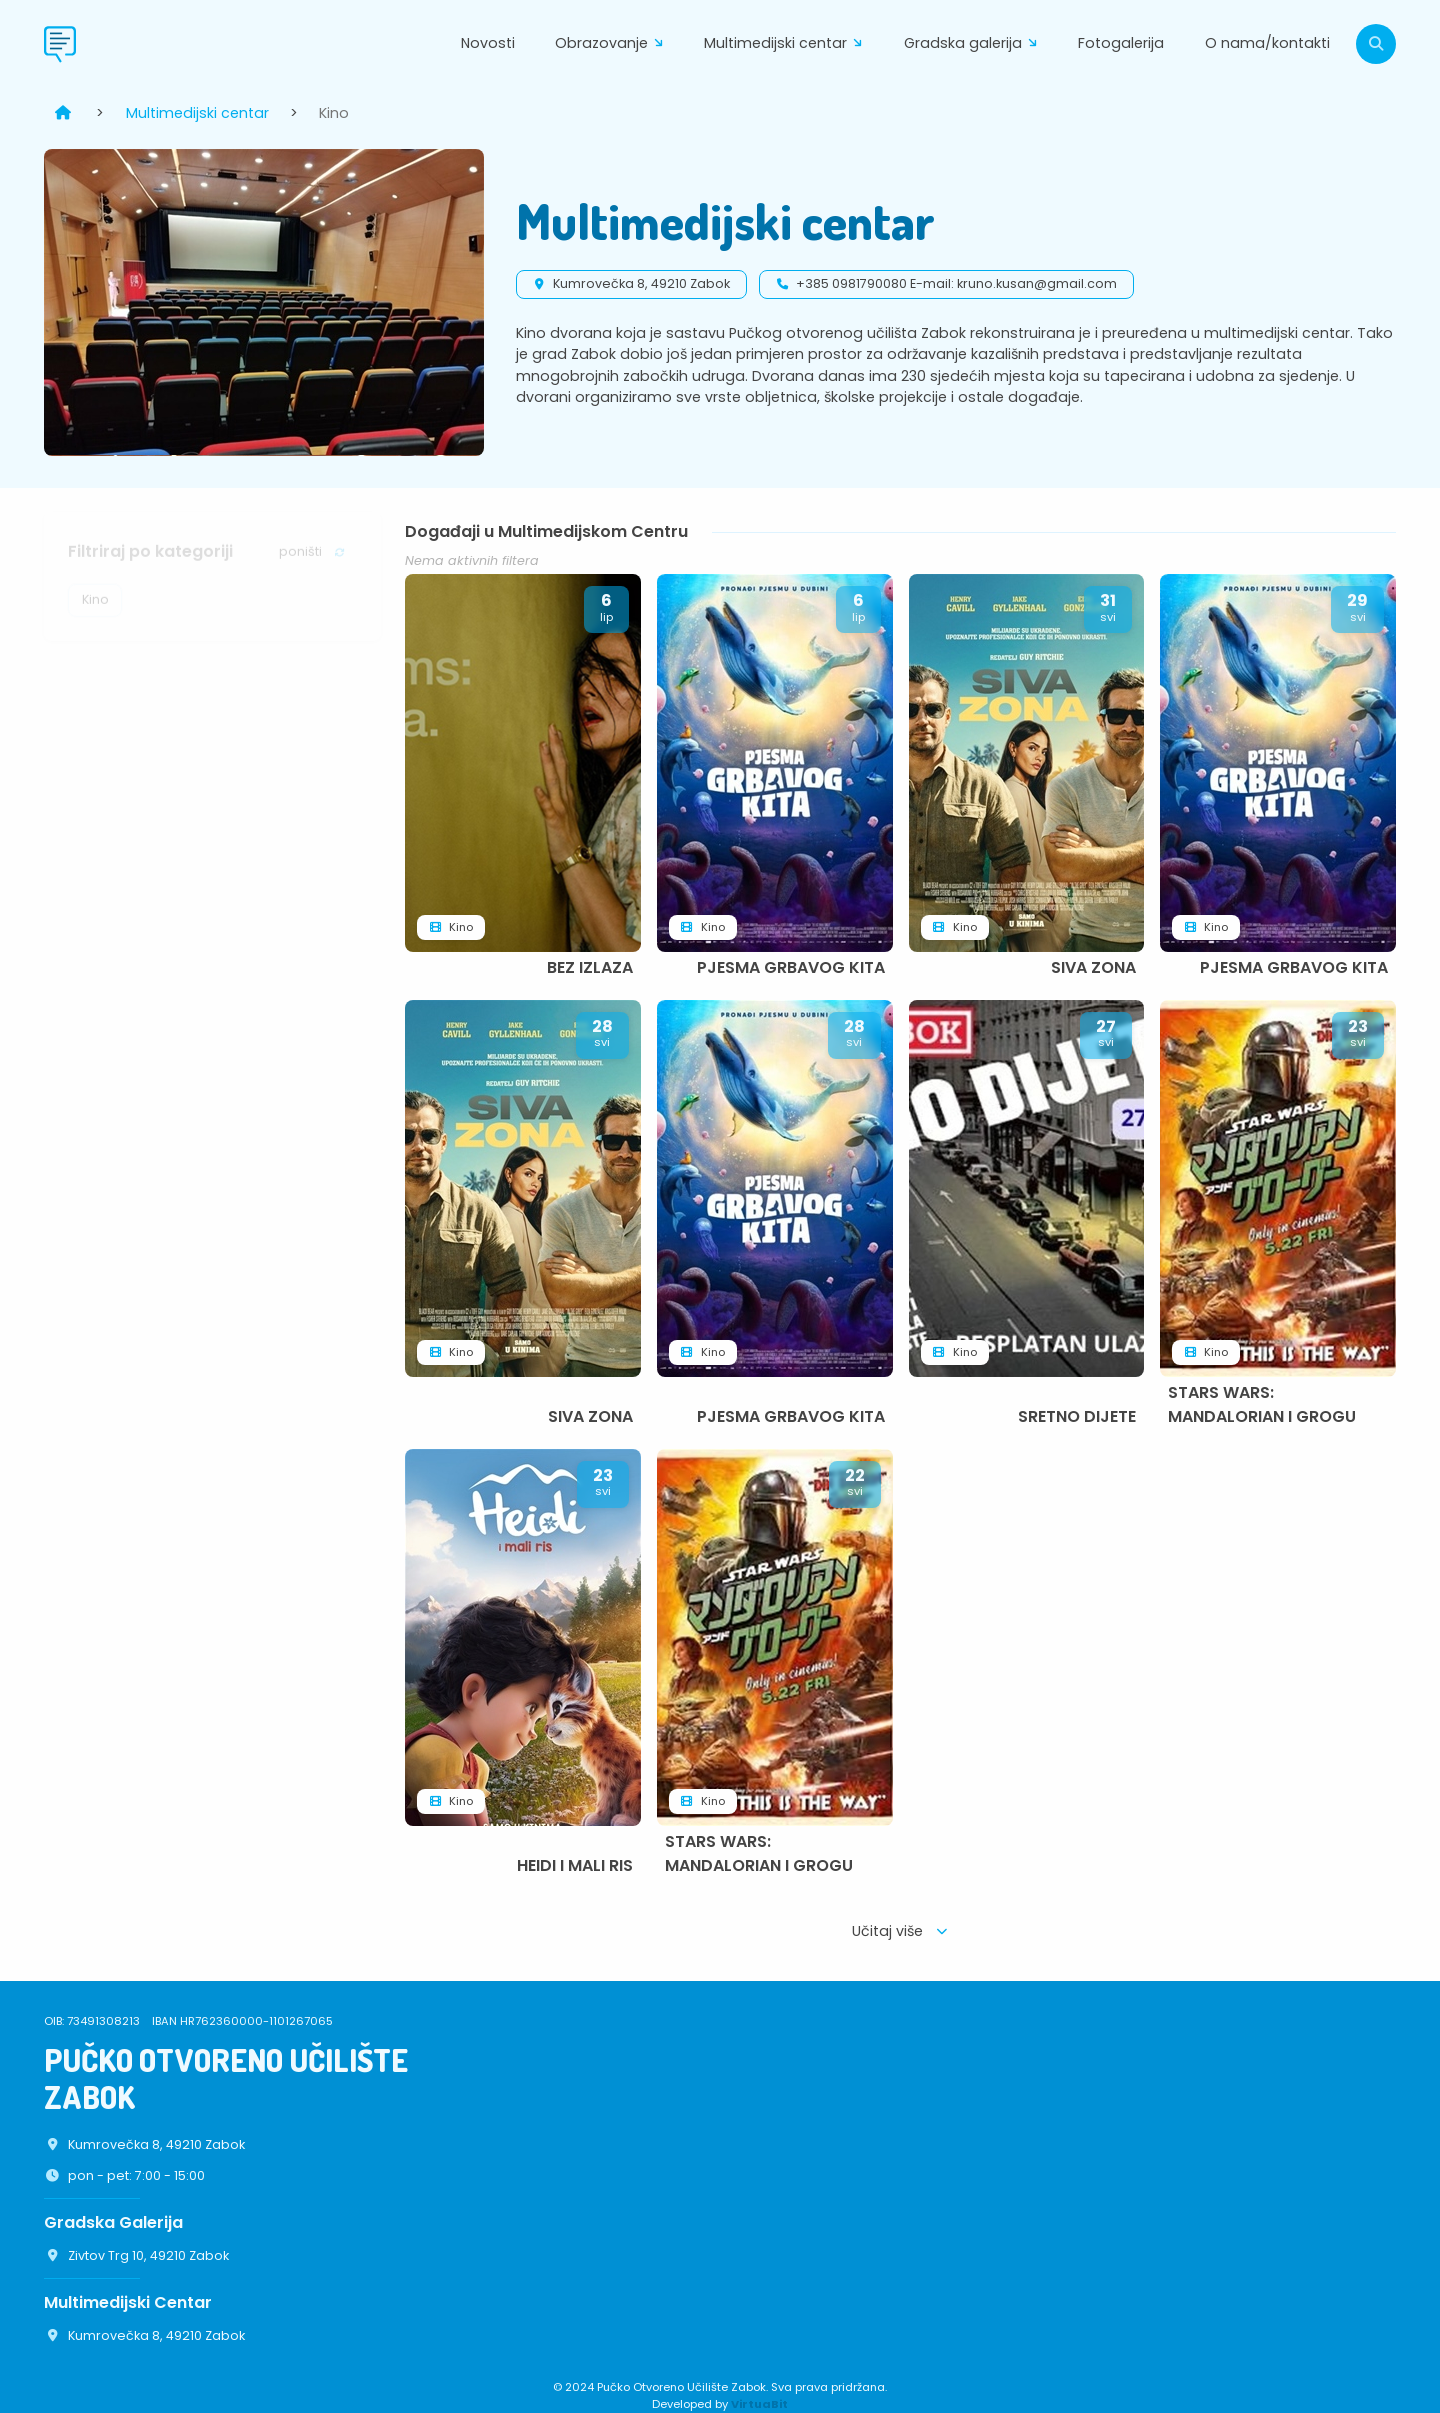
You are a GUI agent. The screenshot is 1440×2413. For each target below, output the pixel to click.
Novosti (488, 43)
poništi (313, 559)
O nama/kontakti (1267, 43)
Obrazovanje (613, 44)
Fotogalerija (1121, 43)
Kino (95, 607)
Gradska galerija (975, 44)
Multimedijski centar (787, 44)
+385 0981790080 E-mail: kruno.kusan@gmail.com (956, 283)
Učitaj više (901, 1931)
